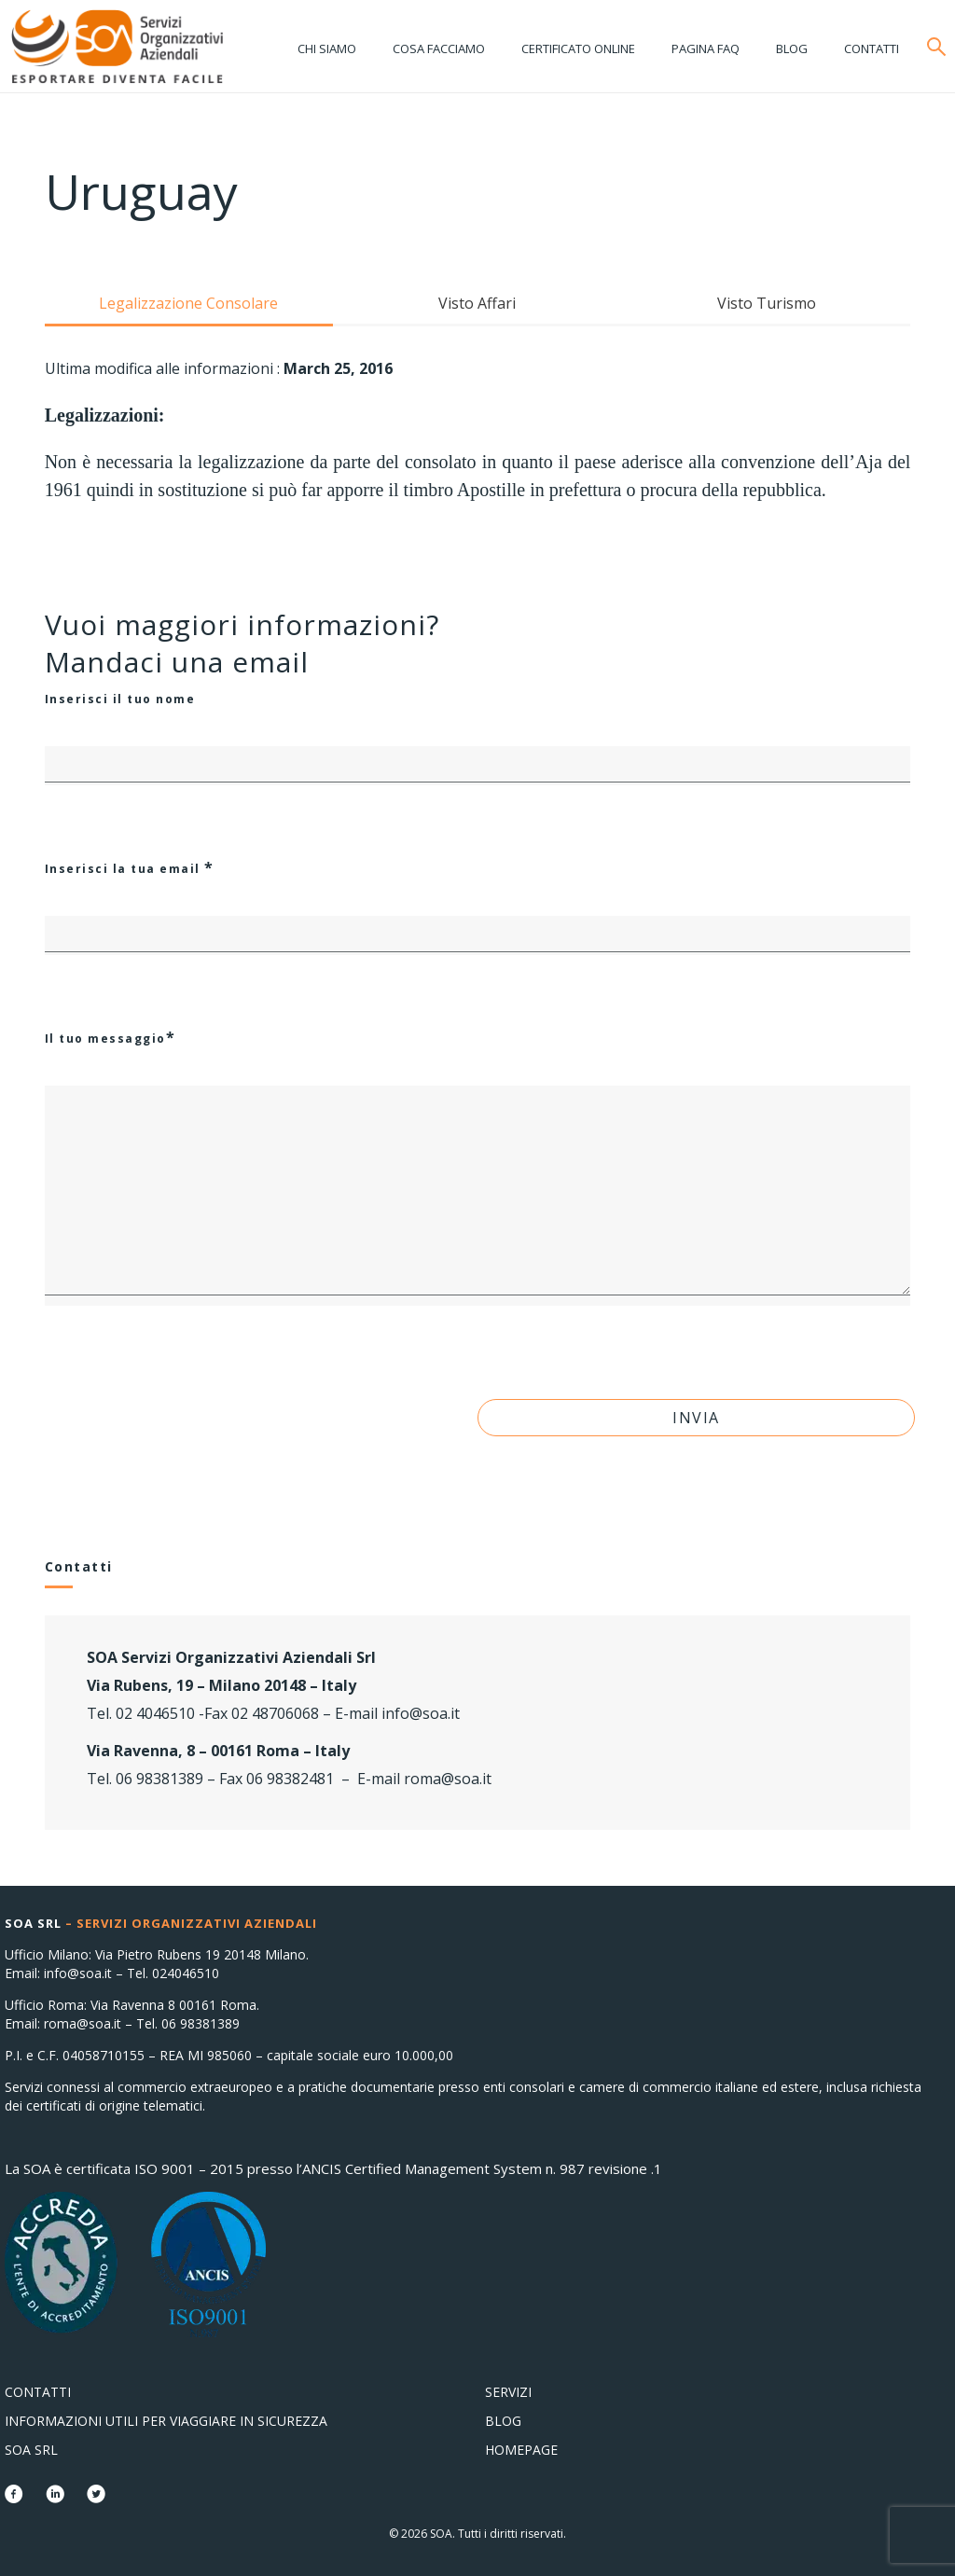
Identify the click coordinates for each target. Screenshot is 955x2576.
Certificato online (578, 48)
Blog (792, 48)
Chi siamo (327, 48)
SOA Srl (31, 2449)
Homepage (521, 2449)
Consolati (116, 46)
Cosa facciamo (439, 48)
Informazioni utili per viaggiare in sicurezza (166, 2421)
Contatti (871, 48)
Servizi (508, 2392)
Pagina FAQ (705, 48)
